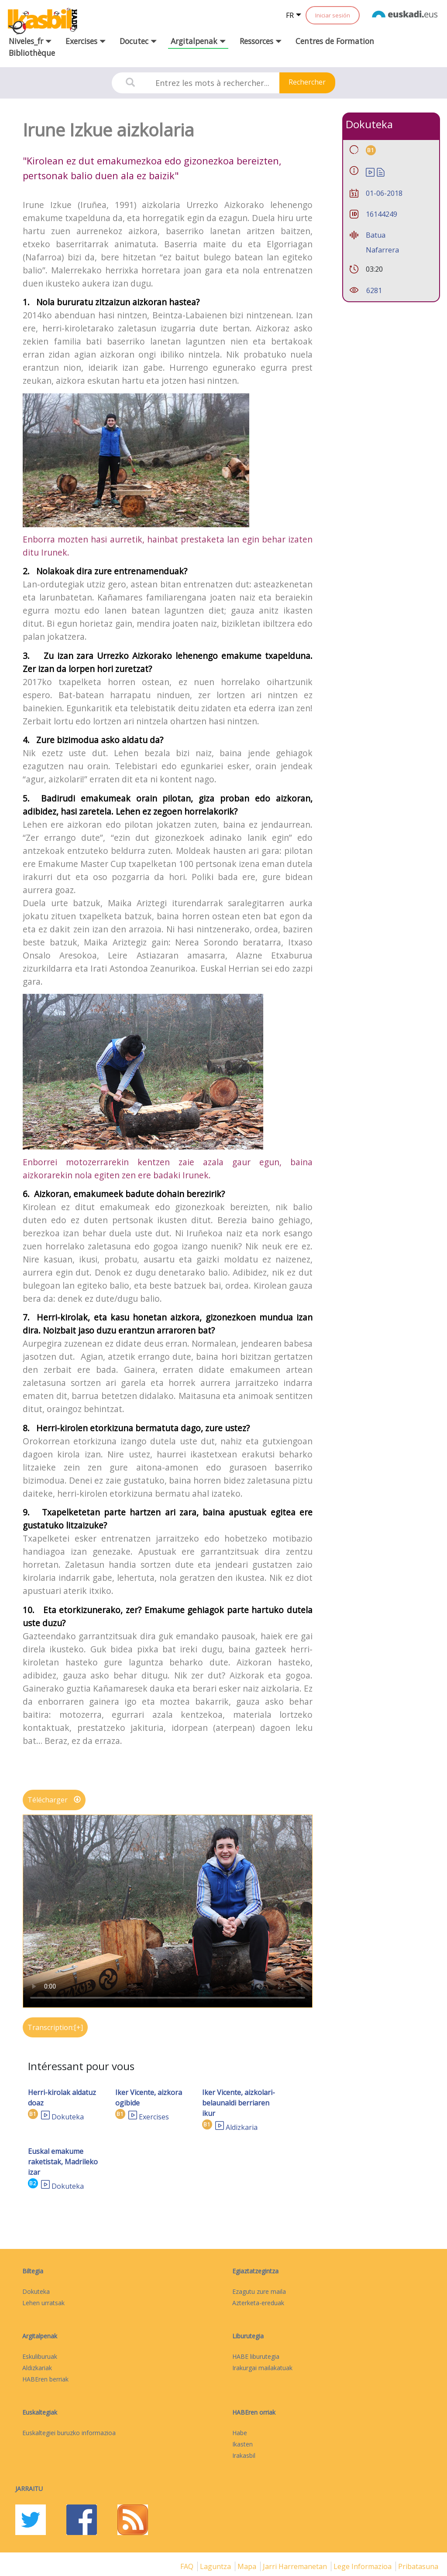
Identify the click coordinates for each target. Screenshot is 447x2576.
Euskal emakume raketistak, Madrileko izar (63, 2161)
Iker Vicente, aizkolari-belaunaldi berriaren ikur (238, 2103)
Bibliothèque (32, 53)
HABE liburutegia (255, 2356)
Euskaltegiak (39, 2412)
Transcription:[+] (55, 2027)
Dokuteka (68, 2117)
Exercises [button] (85, 41)
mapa (247, 2566)
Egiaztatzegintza (255, 2271)
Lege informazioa (363, 2566)
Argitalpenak (39, 2336)
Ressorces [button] (261, 41)
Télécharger (54, 1800)
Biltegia (32, 2271)
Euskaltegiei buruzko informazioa (69, 2433)
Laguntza (216, 2566)
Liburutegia (248, 2336)
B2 (33, 2183)
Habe (239, 2433)
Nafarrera (382, 250)
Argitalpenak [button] (198, 41)
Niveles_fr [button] (30, 41)
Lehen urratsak (43, 2303)
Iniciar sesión (332, 15)
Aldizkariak (37, 2368)
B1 (33, 2114)
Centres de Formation (335, 41)
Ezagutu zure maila (259, 2291)
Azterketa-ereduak (258, 2303)
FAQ (187, 2566)
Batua (375, 235)
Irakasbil (243, 2455)
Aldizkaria (242, 2127)
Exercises (154, 2117)
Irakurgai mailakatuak (262, 2368)
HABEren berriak (45, 2379)
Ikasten (242, 2444)
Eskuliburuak (39, 2356)
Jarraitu (29, 2488)
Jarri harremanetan (296, 2566)
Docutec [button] (138, 41)
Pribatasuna (418, 2566)
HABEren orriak (253, 2412)
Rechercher (307, 82)
